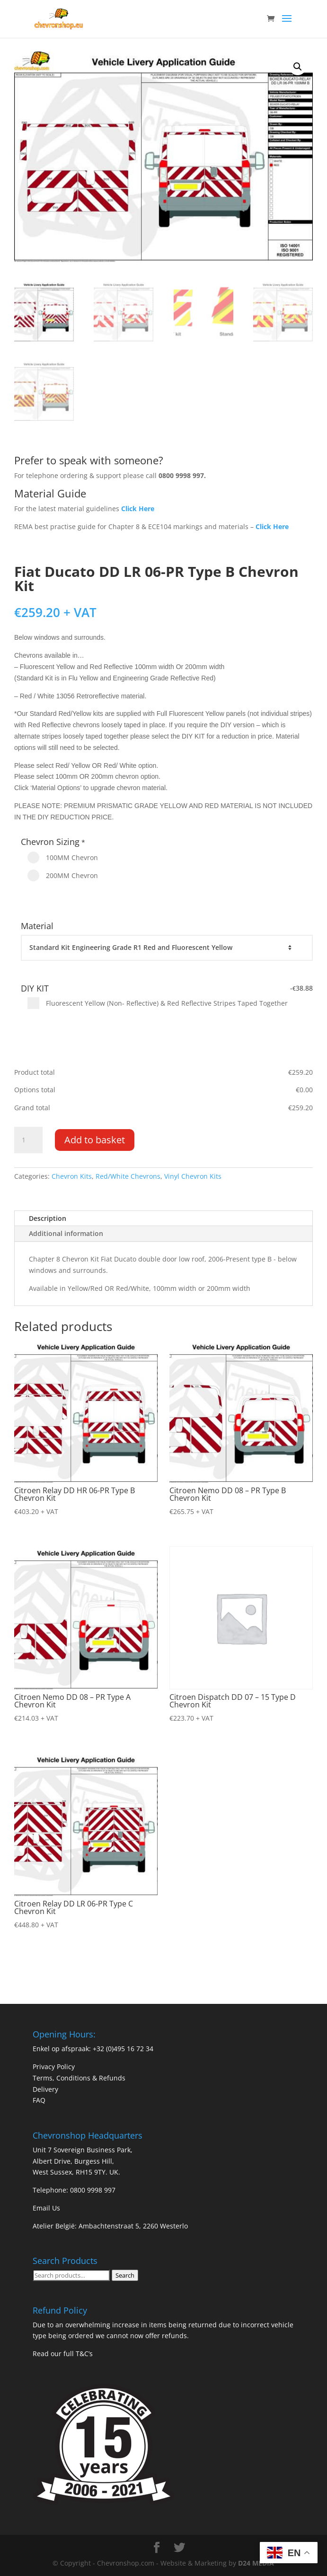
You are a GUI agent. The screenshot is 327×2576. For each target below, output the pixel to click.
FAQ (39, 2100)
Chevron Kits (72, 1176)
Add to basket (94, 1139)
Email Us (46, 2207)
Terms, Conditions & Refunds (79, 2077)
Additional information (66, 1233)
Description (47, 1218)
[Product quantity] (28, 1140)
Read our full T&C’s (63, 2353)
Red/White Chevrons (128, 1176)
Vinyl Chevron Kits (192, 1176)
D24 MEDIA (256, 2563)
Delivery (45, 2089)
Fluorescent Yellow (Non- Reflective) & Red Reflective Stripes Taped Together (157, 1003)
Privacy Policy (54, 2066)
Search (124, 2275)
